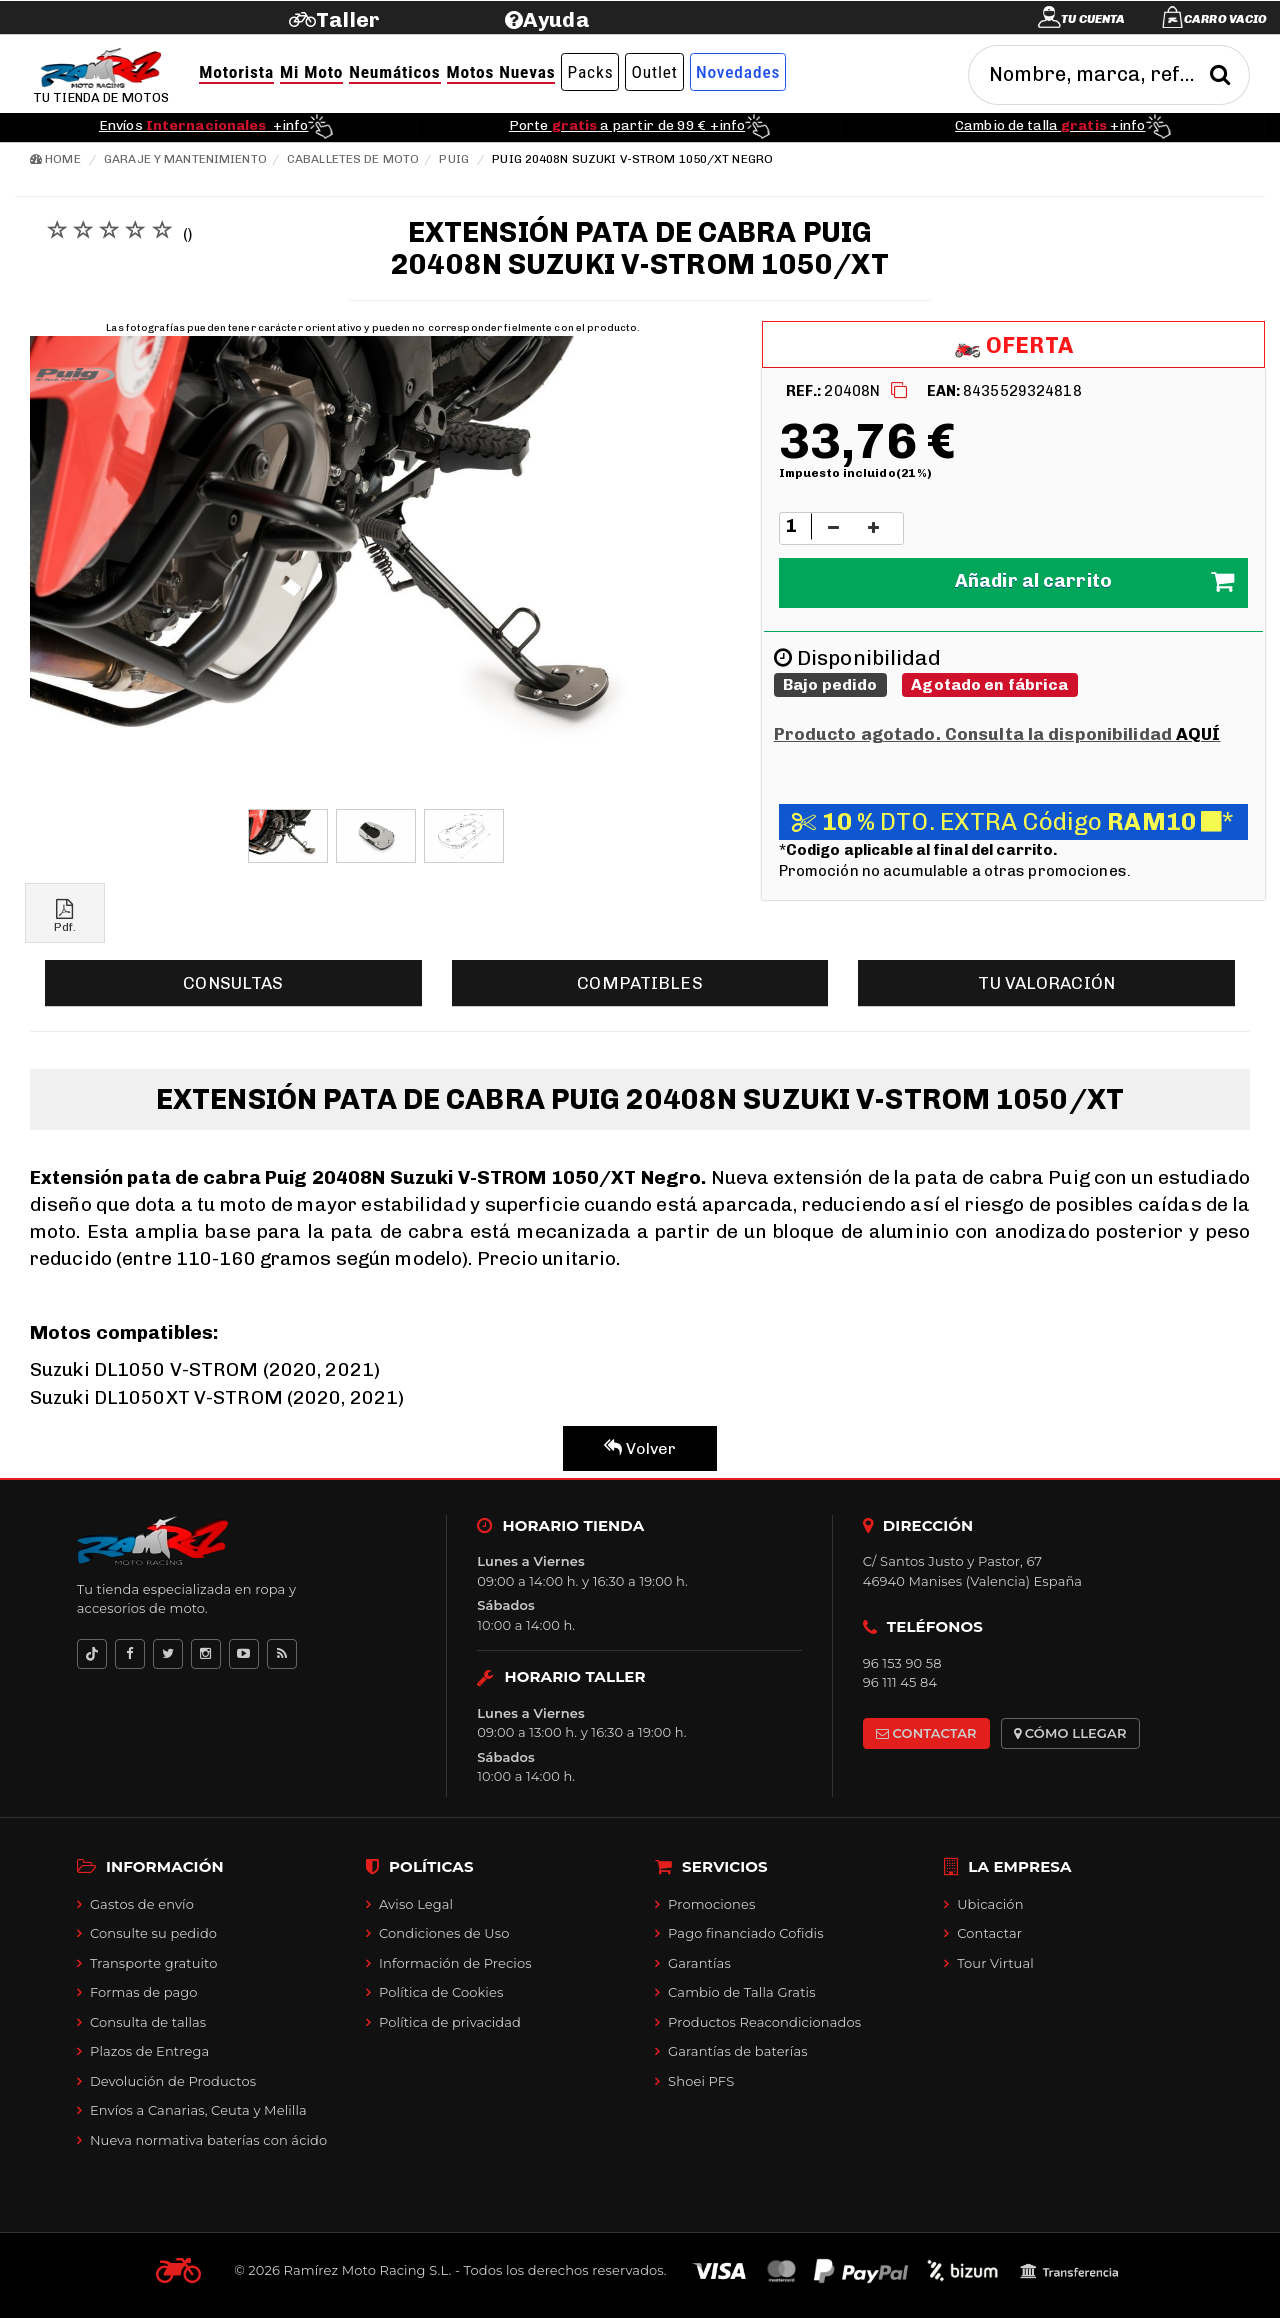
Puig (453, 159)
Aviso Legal (416, 1904)
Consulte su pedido (153, 1933)
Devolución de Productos (173, 2081)
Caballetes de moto (353, 159)
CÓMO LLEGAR (1070, 1733)
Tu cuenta (1093, 19)
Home (55, 159)
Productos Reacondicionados (764, 2022)
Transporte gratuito (154, 1963)
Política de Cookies (441, 1992)
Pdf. (65, 916)
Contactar (989, 1933)
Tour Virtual (995, 1963)
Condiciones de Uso (444, 1933)
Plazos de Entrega (149, 2051)
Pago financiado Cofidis (746, 1933)
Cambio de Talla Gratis (742, 1992)
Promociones (711, 1904)
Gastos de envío (142, 1904)
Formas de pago (144, 1992)
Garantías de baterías (738, 2051)
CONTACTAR (926, 1733)
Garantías (699, 1963)
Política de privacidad (450, 2022)
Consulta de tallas (148, 2022)
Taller (347, 19)
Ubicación (990, 1904)
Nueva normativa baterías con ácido (208, 2140)
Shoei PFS (701, 2081)
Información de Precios (455, 1963)
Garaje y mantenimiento (185, 159)
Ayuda (556, 19)
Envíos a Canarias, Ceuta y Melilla (198, 2110)
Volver (640, 1448)
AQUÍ (1198, 734)
